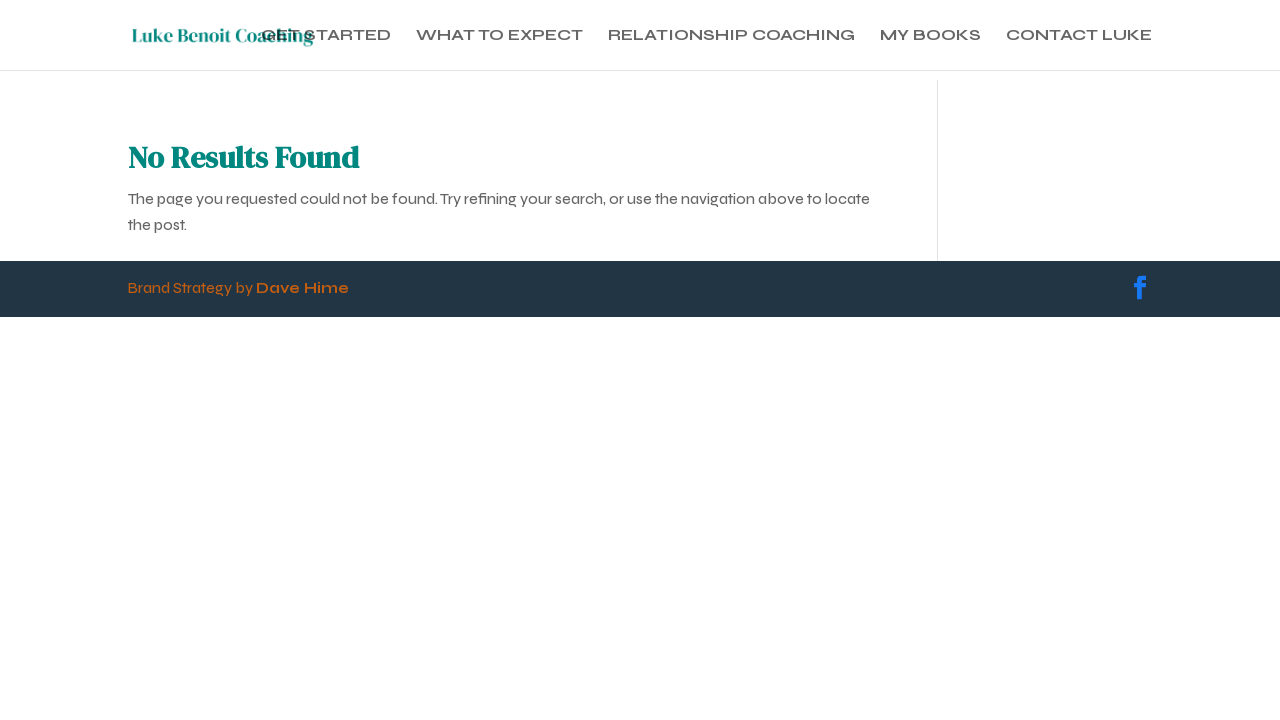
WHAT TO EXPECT (499, 36)
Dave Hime (302, 288)
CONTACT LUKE (1079, 36)
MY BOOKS (930, 36)
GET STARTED (326, 36)
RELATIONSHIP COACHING (731, 36)
